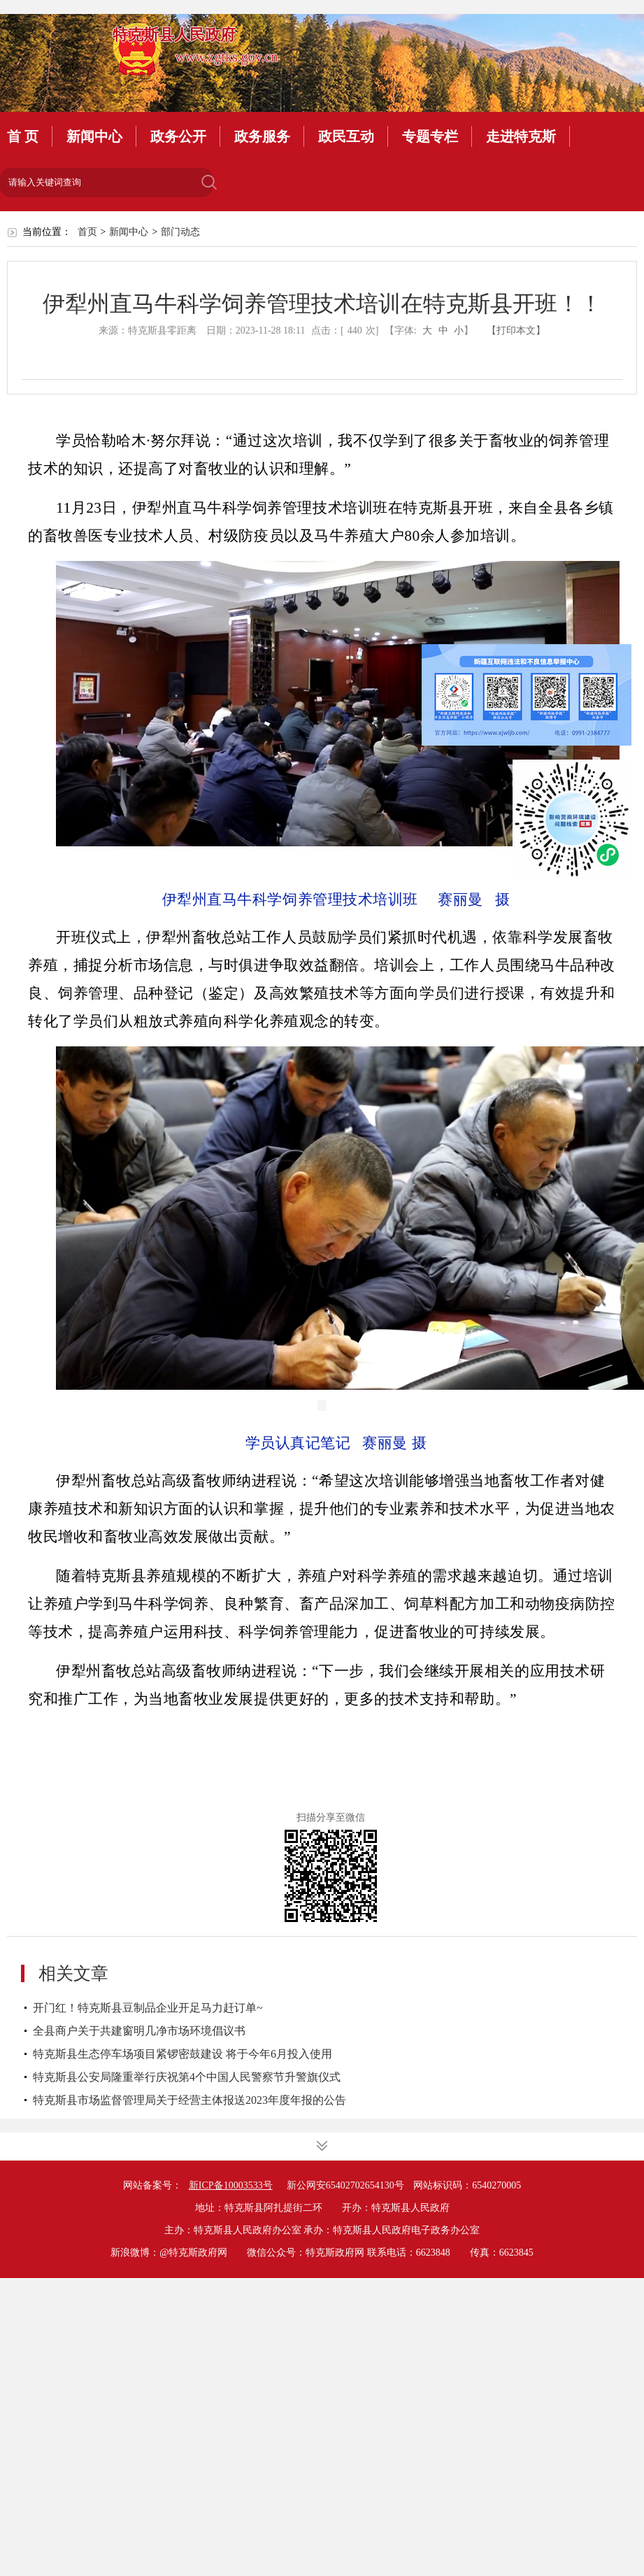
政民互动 (346, 136)
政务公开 (178, 136)
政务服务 (262, 136)
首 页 (22, 136)
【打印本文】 (516, 330)
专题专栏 (430, 136)
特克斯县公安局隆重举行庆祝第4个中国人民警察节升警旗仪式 (187, 2077)
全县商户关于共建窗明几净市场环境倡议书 (139, 2031)
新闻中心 (94, 136)
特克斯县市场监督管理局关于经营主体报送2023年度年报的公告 (189, 2100)
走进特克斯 (521, 136)
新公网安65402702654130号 (345, 2185)
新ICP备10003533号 (231, 2185)
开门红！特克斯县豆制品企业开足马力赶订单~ (148, 2008)
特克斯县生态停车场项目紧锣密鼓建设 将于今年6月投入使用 (182, 2054)
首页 (87, 232)
